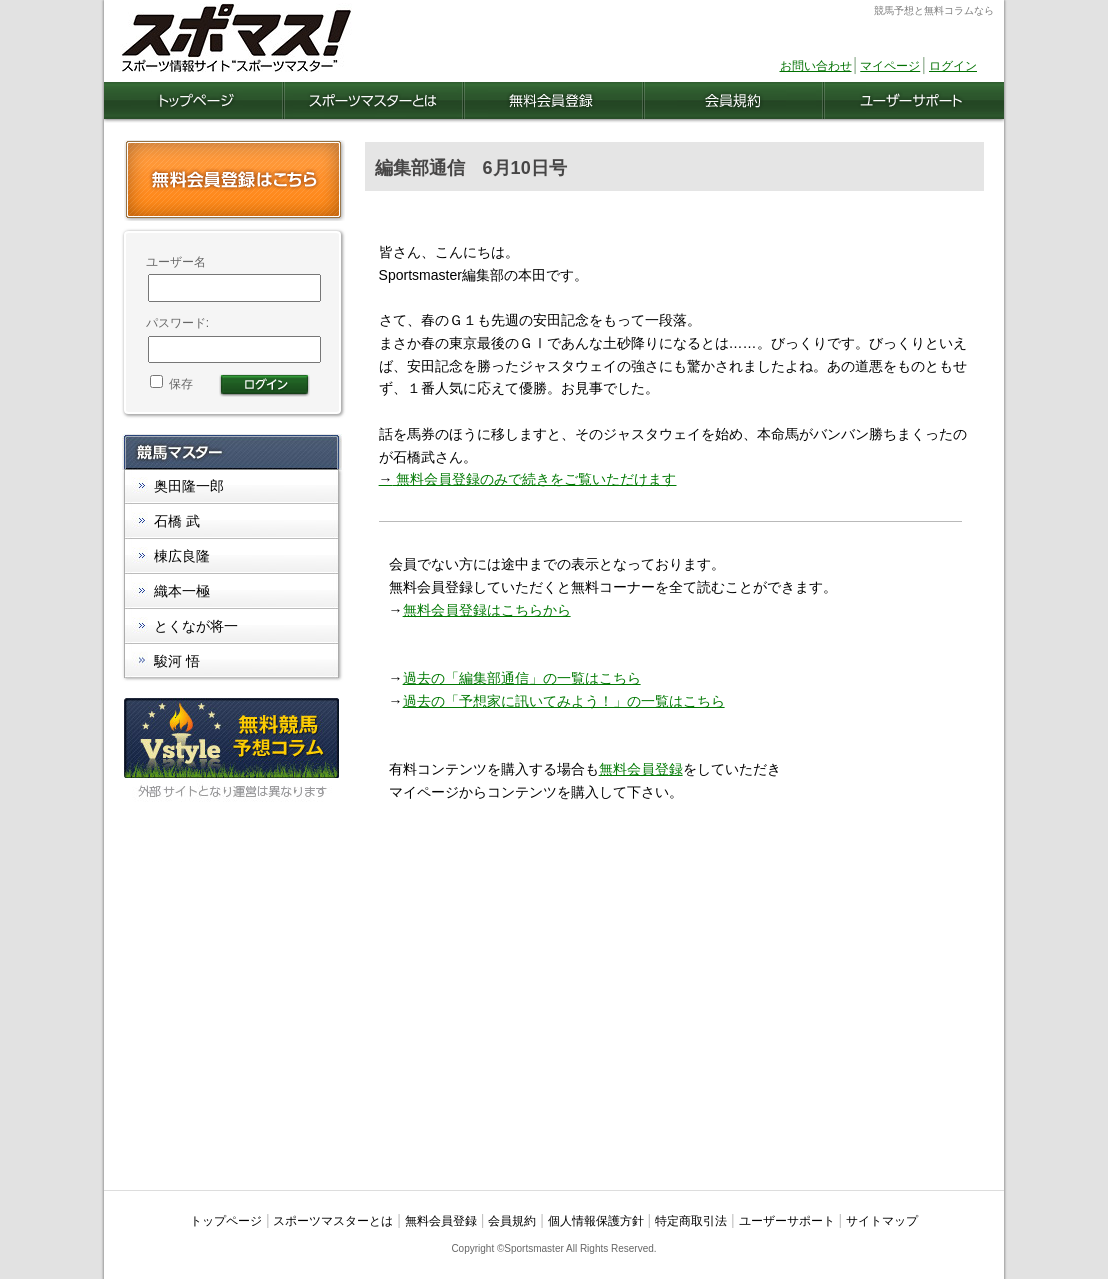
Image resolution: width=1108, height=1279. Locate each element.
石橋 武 (177, 521)
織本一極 (182, 591)
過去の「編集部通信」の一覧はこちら (522, 678)
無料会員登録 (641, 769)
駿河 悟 (177, 661)
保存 (171, 384)
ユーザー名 (176, 262)
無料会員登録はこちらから (487, 610)
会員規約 (512, 1221)
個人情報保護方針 (596, 1221)
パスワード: (177, 323)
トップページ (226, 1221)
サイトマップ (882, 1221)
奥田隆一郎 (189, 486)
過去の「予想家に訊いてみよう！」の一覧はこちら (564, 701)
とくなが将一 (196, 626)
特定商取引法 (691, 1221)
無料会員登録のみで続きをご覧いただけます (528, 479)
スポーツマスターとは (333, 1221)
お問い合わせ (816, 66)
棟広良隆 (182, 556)
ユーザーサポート (787, 1221)
